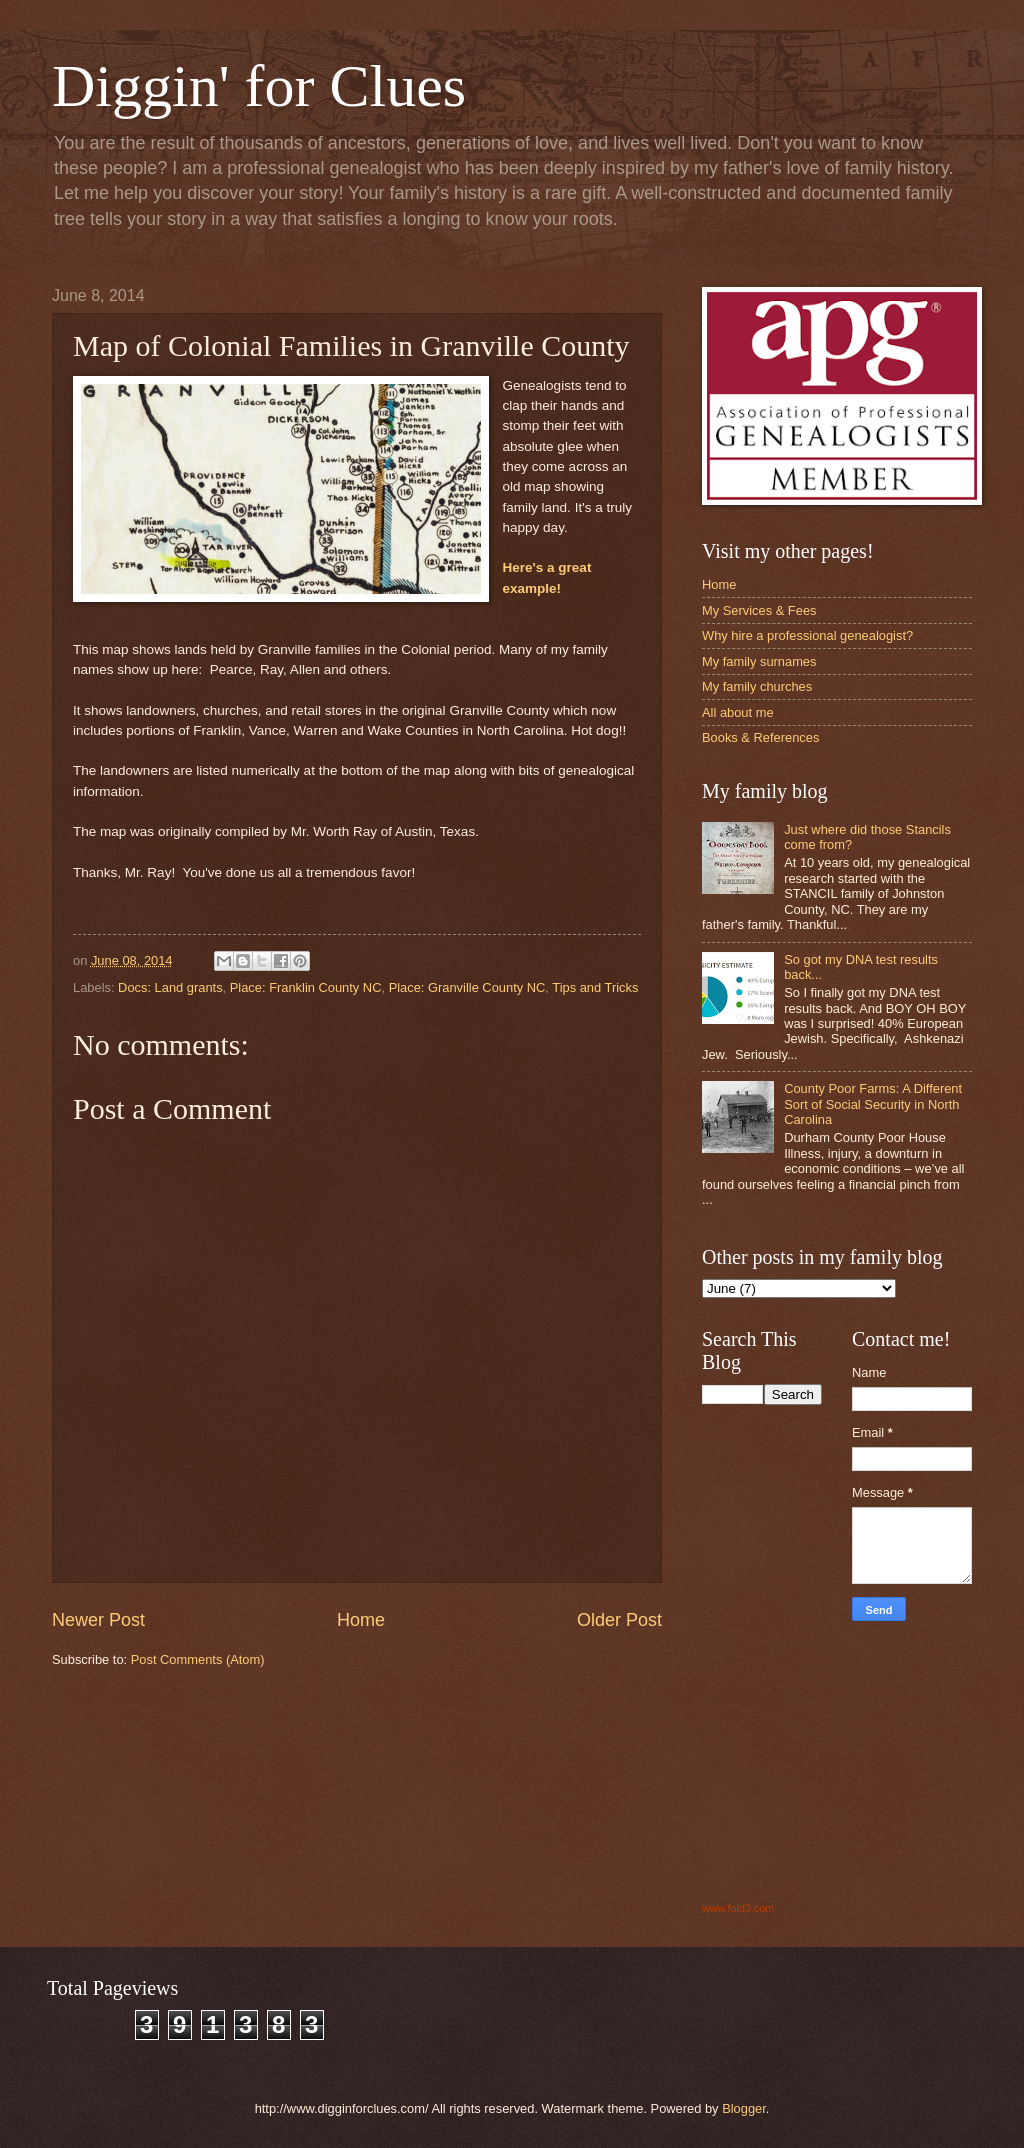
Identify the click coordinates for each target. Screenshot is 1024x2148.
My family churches (757, 686)
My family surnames (759, 661)
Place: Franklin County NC (306, 987)
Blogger (744, 2108)
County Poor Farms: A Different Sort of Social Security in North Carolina (873, 1104)
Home (361, 1620)
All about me (738, 712)
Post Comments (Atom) (198, 1659)
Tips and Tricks (595, 987)
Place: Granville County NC (467, 987)
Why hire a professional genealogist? (807, 635)
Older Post (619, 1620)
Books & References (760, 737)
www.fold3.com (738, 1908)
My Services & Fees (759, 610)
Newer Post (98, 1620)
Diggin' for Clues (259, 86)
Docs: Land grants (170, 987)
